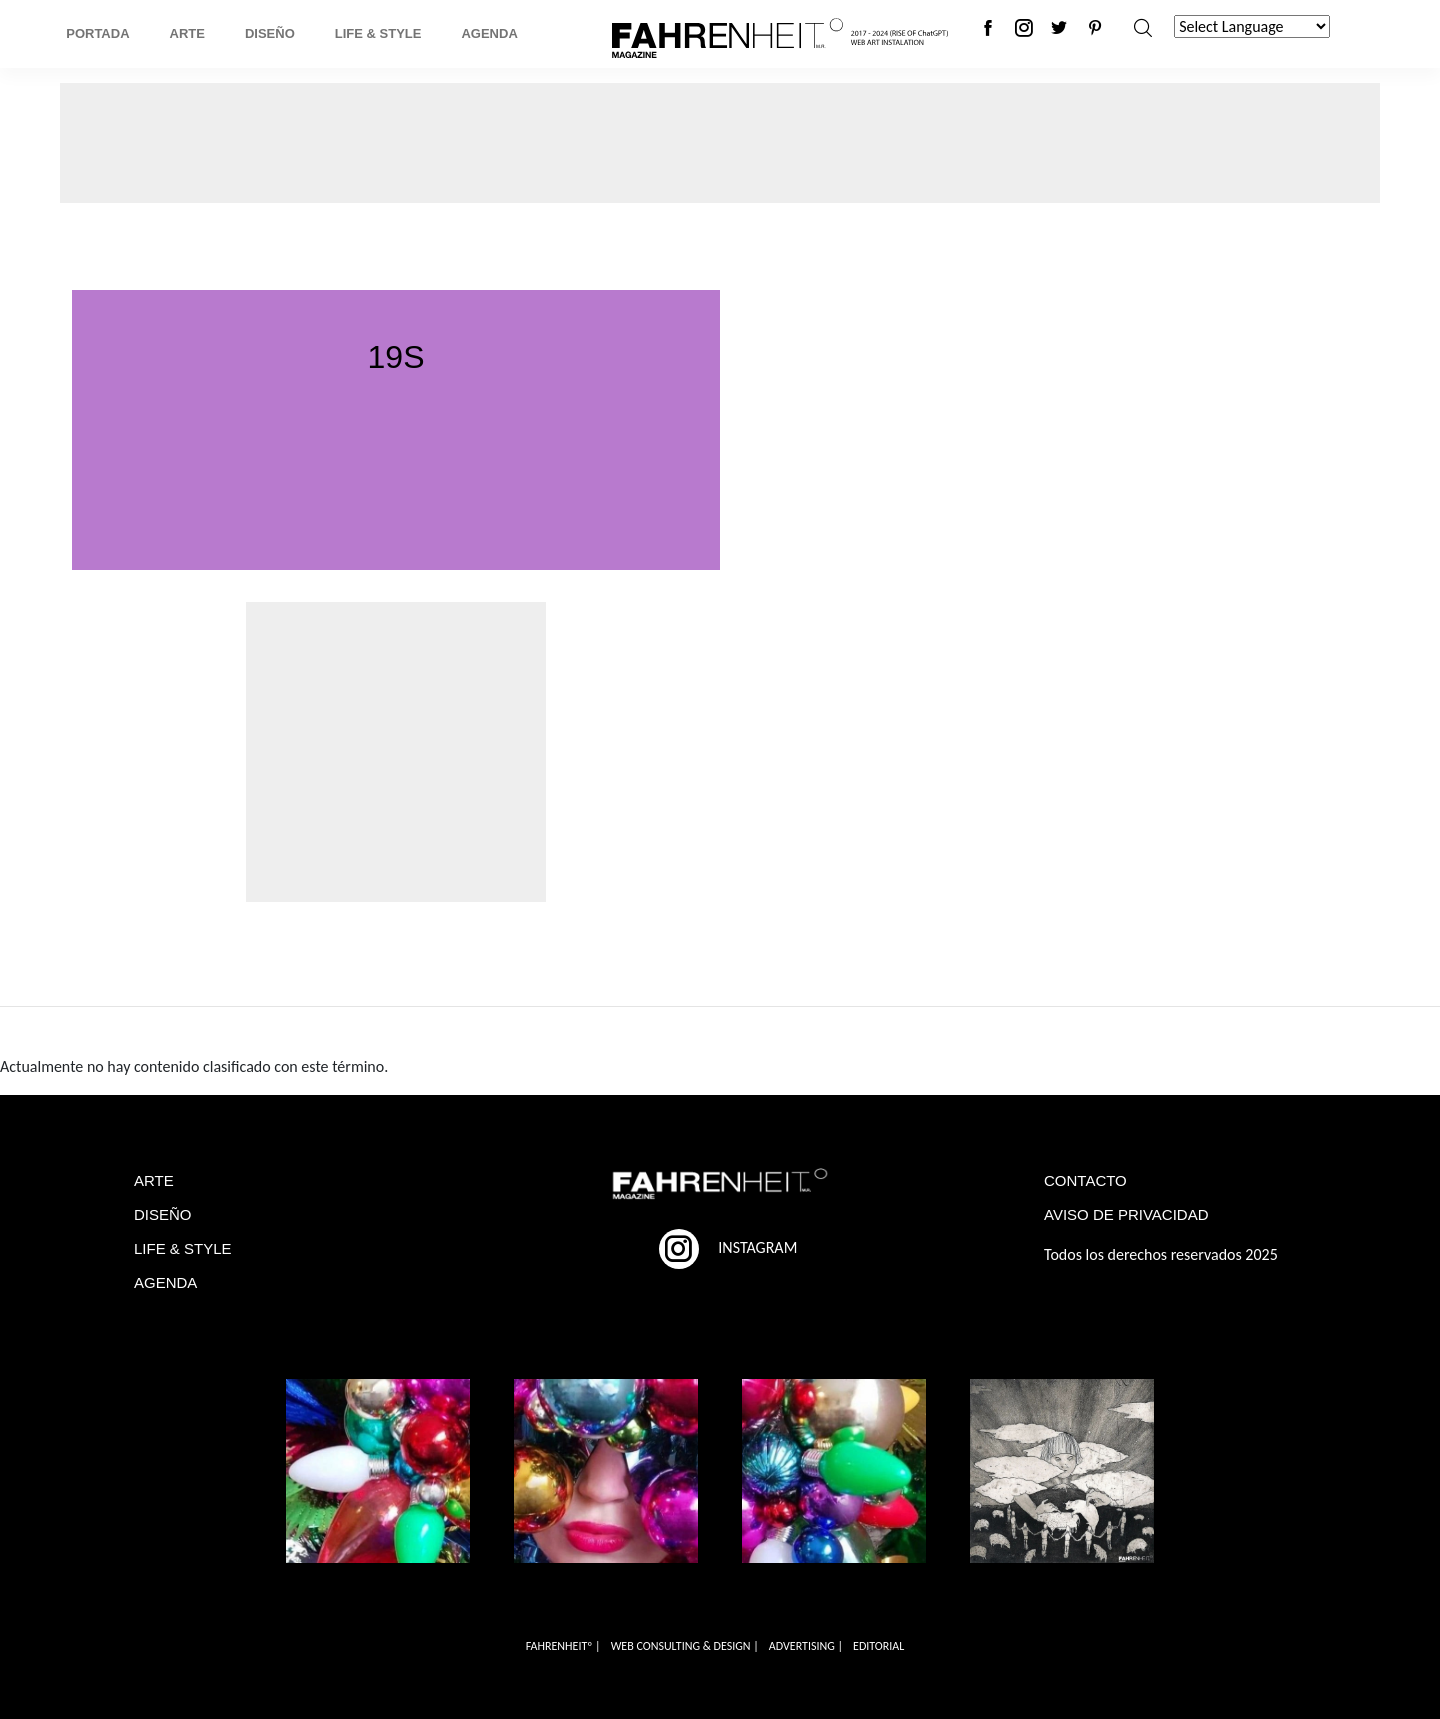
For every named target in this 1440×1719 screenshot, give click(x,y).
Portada (97, 33)
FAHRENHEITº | (563, 1646)
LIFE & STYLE (183, 1248)
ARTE (154, 1180)
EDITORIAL (878, 1646)
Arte (187, 33)
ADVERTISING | (806, 1646)
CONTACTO (1085, 1180)
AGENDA (165, 1282)
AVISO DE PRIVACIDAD (1126, 1214)
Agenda (489, 33)
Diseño (270, 33)
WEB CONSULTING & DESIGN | (685, 1646)
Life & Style (378, 33)
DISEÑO (163, 1214)
